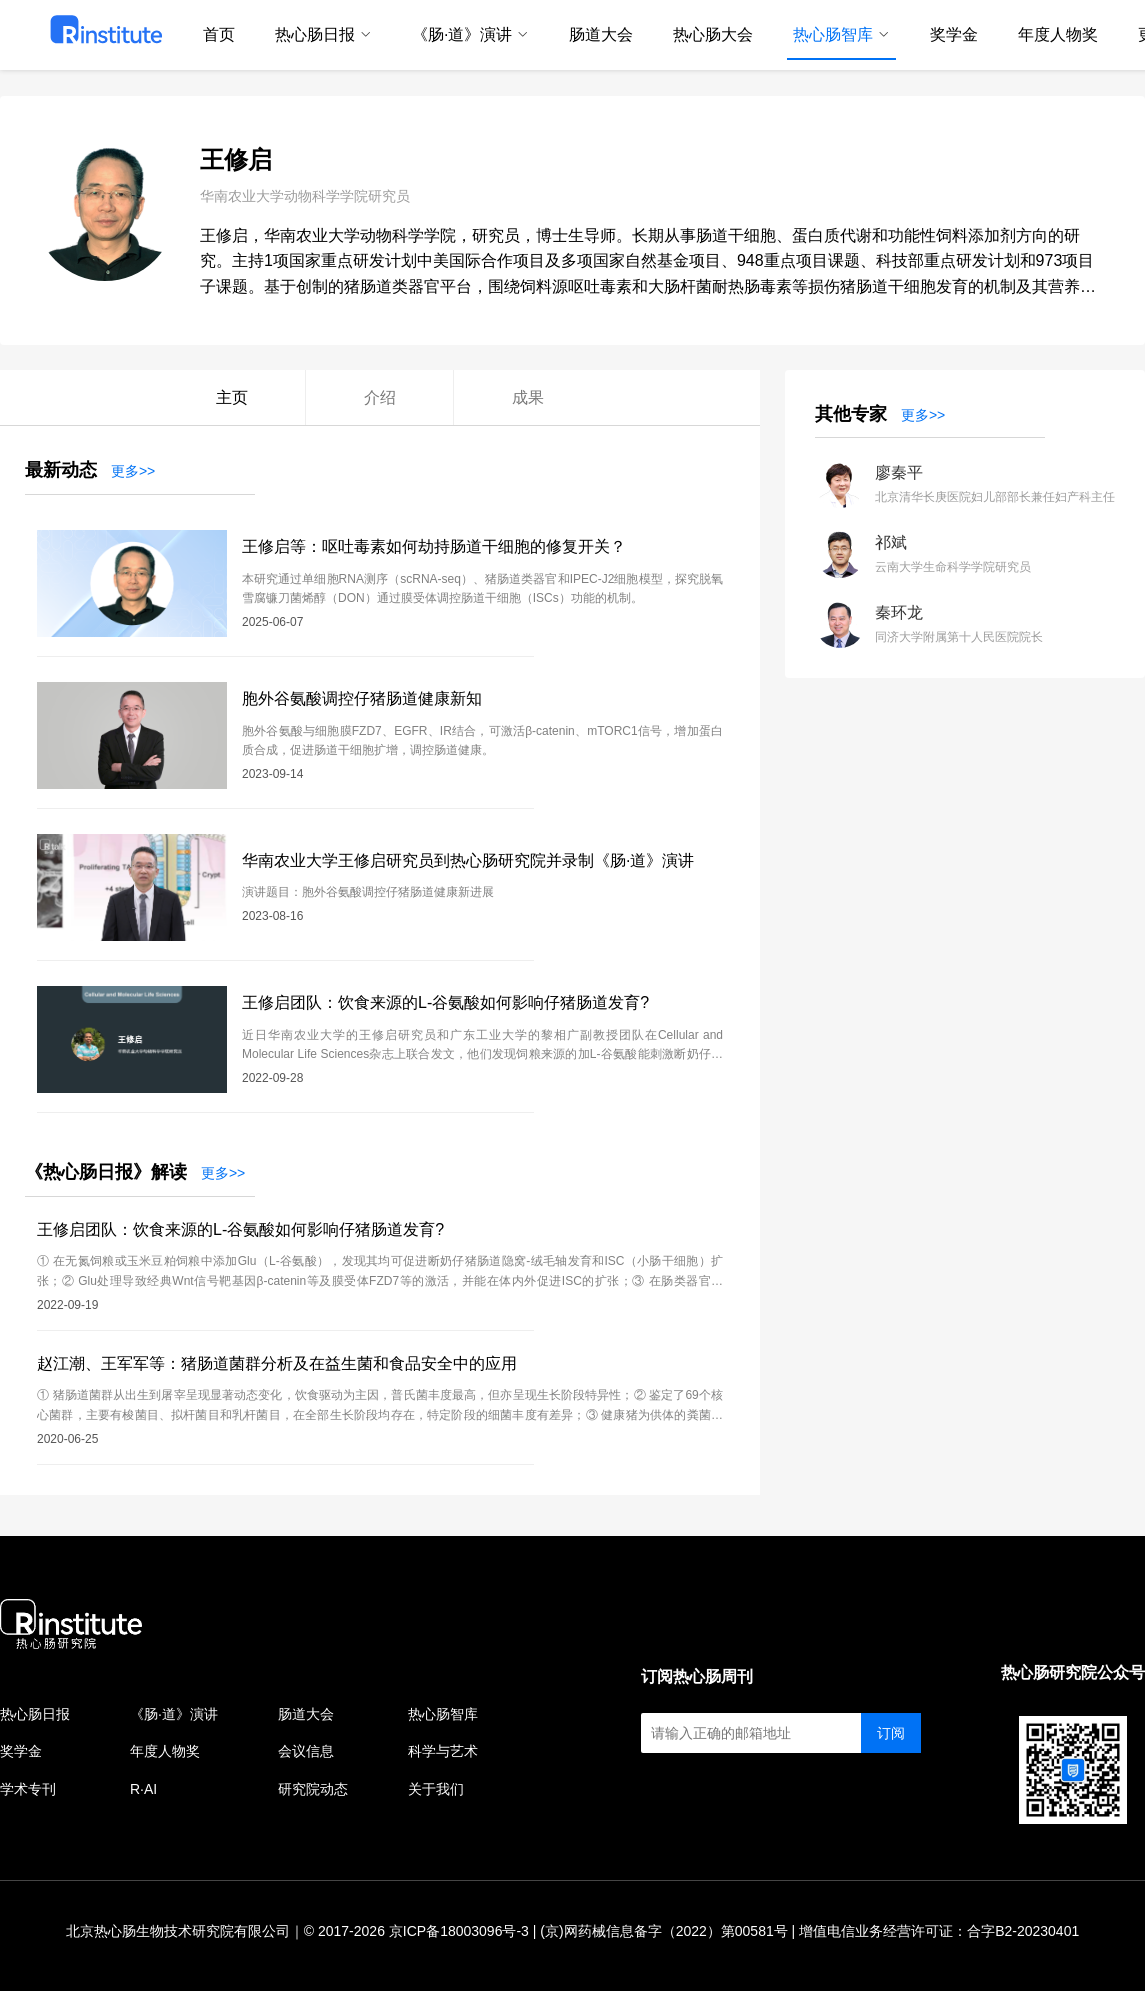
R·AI (143, 1789)
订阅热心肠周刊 (697, 1676)
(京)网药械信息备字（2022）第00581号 (663, 1931)
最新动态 (61, 470)
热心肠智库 (443, 1714)
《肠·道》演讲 (174, 1714)
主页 (232, 397)
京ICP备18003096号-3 (459, 1931)
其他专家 (851, 414)
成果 (528, 397)
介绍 (380, 397)
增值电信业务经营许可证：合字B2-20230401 (939, 1931)
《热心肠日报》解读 (106, 1172)
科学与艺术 (443, 1751)
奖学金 (21, 1751)
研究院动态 (313, 1789)
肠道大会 (306, 1714)
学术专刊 (28, 1789)
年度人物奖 (165, 1751)
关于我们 (436, 1789)
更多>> (133, 471)
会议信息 (306, 1751)
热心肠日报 (35, 1714)
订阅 (891, 1733)
